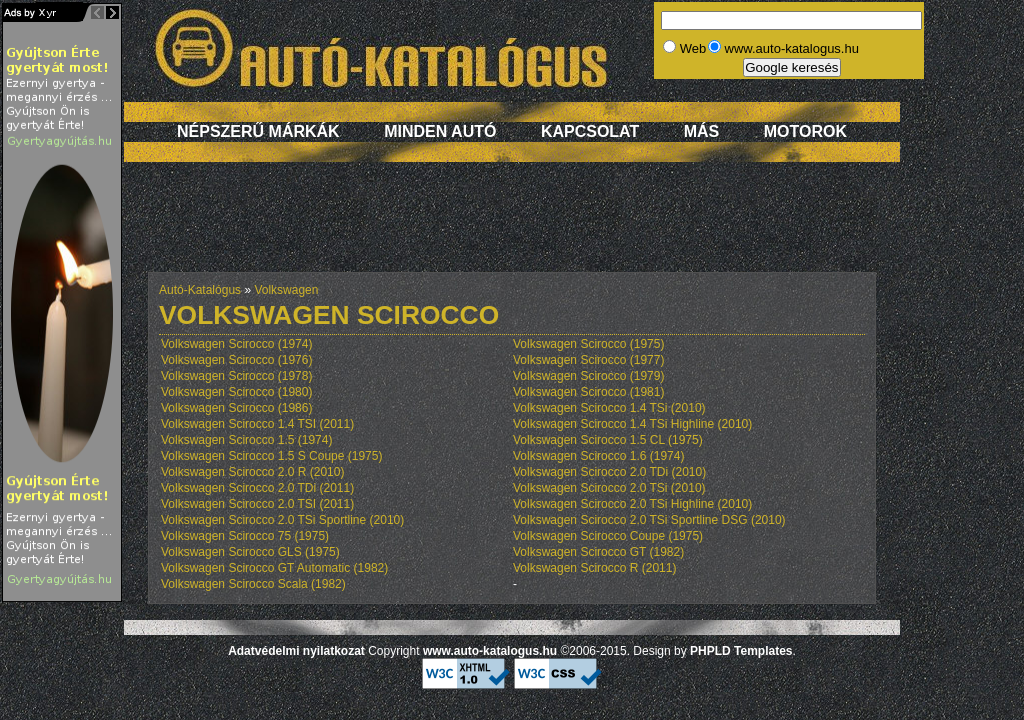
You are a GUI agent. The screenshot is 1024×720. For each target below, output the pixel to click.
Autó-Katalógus (200, 290)
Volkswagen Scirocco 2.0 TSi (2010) (609, 488)
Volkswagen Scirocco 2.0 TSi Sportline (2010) (282, 520)
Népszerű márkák (258, 131)
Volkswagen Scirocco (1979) (588, 376)
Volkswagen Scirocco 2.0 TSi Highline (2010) (632, 504)
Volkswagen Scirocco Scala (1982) (253, 584)
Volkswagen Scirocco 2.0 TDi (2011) (257, 488)
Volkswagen (286, 290)
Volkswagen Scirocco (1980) (236, 392)
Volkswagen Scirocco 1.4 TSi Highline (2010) (632, 424)
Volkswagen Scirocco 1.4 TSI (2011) (257, 424)
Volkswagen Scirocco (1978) (236, 376)
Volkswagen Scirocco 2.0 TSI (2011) (257, 504)
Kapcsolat (590, 131)
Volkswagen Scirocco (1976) (236, 360)
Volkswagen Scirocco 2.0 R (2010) (252, 472)
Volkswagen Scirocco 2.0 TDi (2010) (609, 472)
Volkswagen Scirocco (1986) (236, 408)
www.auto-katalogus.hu (490, 651)
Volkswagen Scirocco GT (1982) (598, 552)
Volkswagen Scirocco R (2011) (594, 568)
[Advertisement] (512, 227)
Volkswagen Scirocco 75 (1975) (245, 536)
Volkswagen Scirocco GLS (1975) (250, 552)
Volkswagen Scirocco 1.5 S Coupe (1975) (271, 456)
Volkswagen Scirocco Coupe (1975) (608, 536)
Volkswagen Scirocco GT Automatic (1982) (274, 568)
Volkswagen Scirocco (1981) (588, 392)
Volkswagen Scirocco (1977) (588, 360)
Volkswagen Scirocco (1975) (588, 344)
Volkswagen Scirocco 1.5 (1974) (246, 440)
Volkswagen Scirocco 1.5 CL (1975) (608, 440)
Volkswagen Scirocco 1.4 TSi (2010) (609, 408)
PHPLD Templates (741, 651)
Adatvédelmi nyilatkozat (296, 651)
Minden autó (440, 131)
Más (702, 131)
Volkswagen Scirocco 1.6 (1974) (598, 456)
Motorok (805, 131)
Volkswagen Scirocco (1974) (236, 344)
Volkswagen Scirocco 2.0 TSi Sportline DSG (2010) (649, 520)
